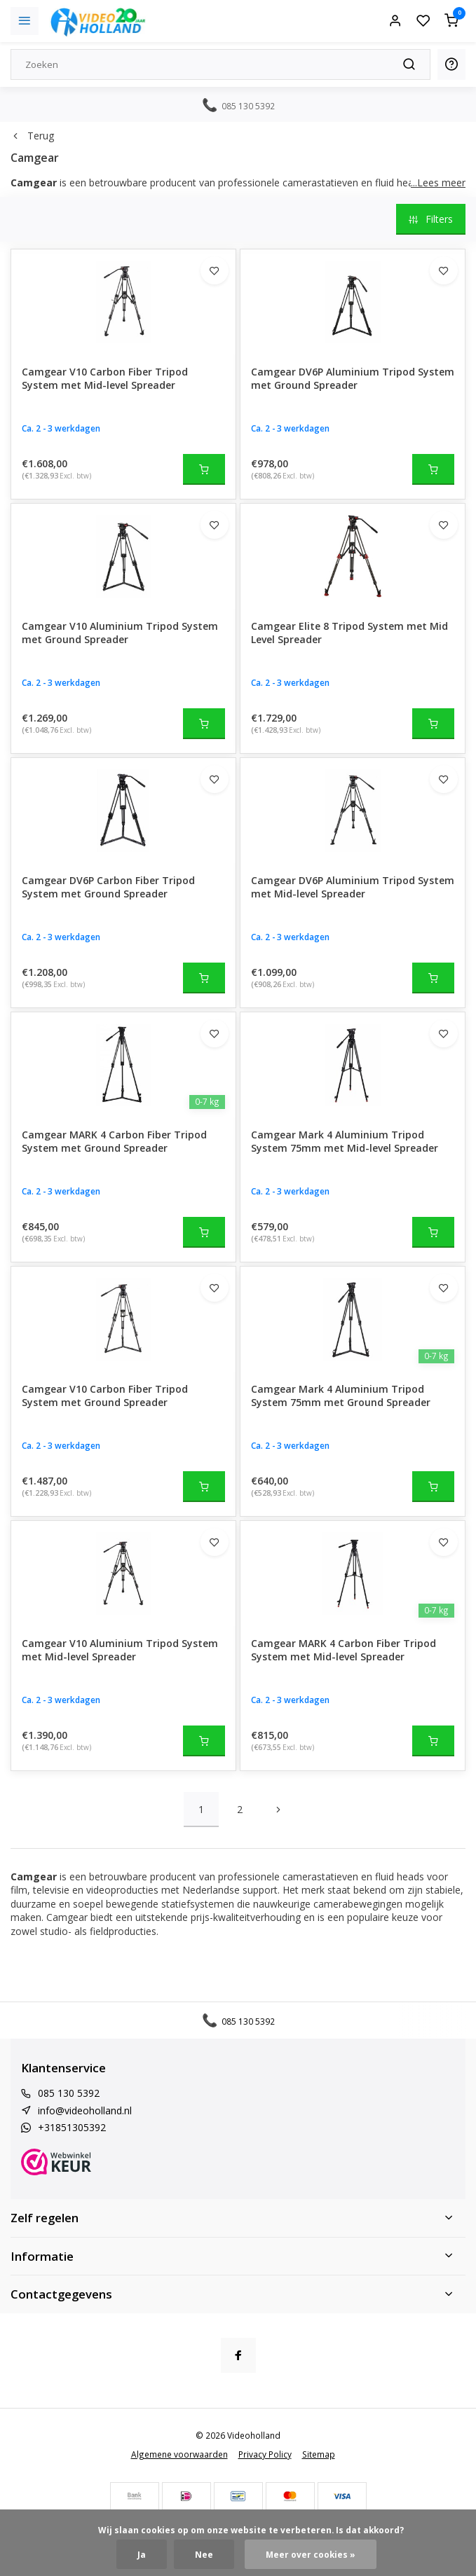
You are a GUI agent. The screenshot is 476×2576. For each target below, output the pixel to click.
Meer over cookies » (310, 2554)
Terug (32, 135)
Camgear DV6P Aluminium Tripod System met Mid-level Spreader (352, 887)
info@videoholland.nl (85, 2110)
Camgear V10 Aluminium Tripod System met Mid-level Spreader (120, 1650)
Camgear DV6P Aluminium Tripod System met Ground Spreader (352, 378)
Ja (141, 2554)
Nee (204, 2554)
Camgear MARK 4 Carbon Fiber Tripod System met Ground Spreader (114, 1141)
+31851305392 (72, 2127)
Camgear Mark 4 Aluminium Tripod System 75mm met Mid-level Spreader (344, 1141)
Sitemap (318, 2454)
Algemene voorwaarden (179, 2454)
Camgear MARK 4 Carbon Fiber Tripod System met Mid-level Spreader (343, 1650)
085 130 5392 (69, 2093)
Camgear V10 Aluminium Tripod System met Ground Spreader (120, 633)
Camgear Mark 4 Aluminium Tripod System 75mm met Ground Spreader (340, 1396)
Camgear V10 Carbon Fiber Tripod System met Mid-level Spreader (105, 378)
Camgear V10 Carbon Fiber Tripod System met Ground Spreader (105, 1396)
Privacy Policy (265, 2454)
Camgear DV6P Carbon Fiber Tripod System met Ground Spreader (108, 887)
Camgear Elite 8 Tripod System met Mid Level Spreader (349, 633)
